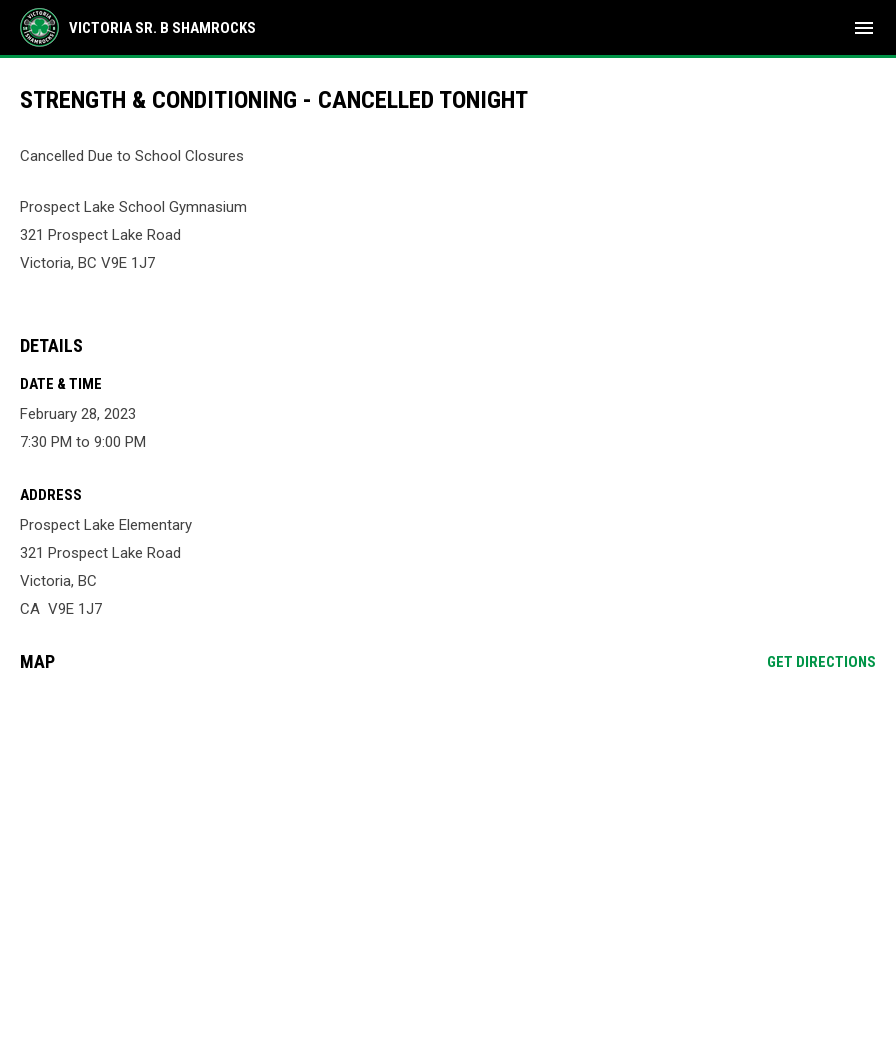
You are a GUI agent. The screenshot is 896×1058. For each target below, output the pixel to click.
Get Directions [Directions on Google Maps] (821, 662)
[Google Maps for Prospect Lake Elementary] (448, 841)
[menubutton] (864, 28)
